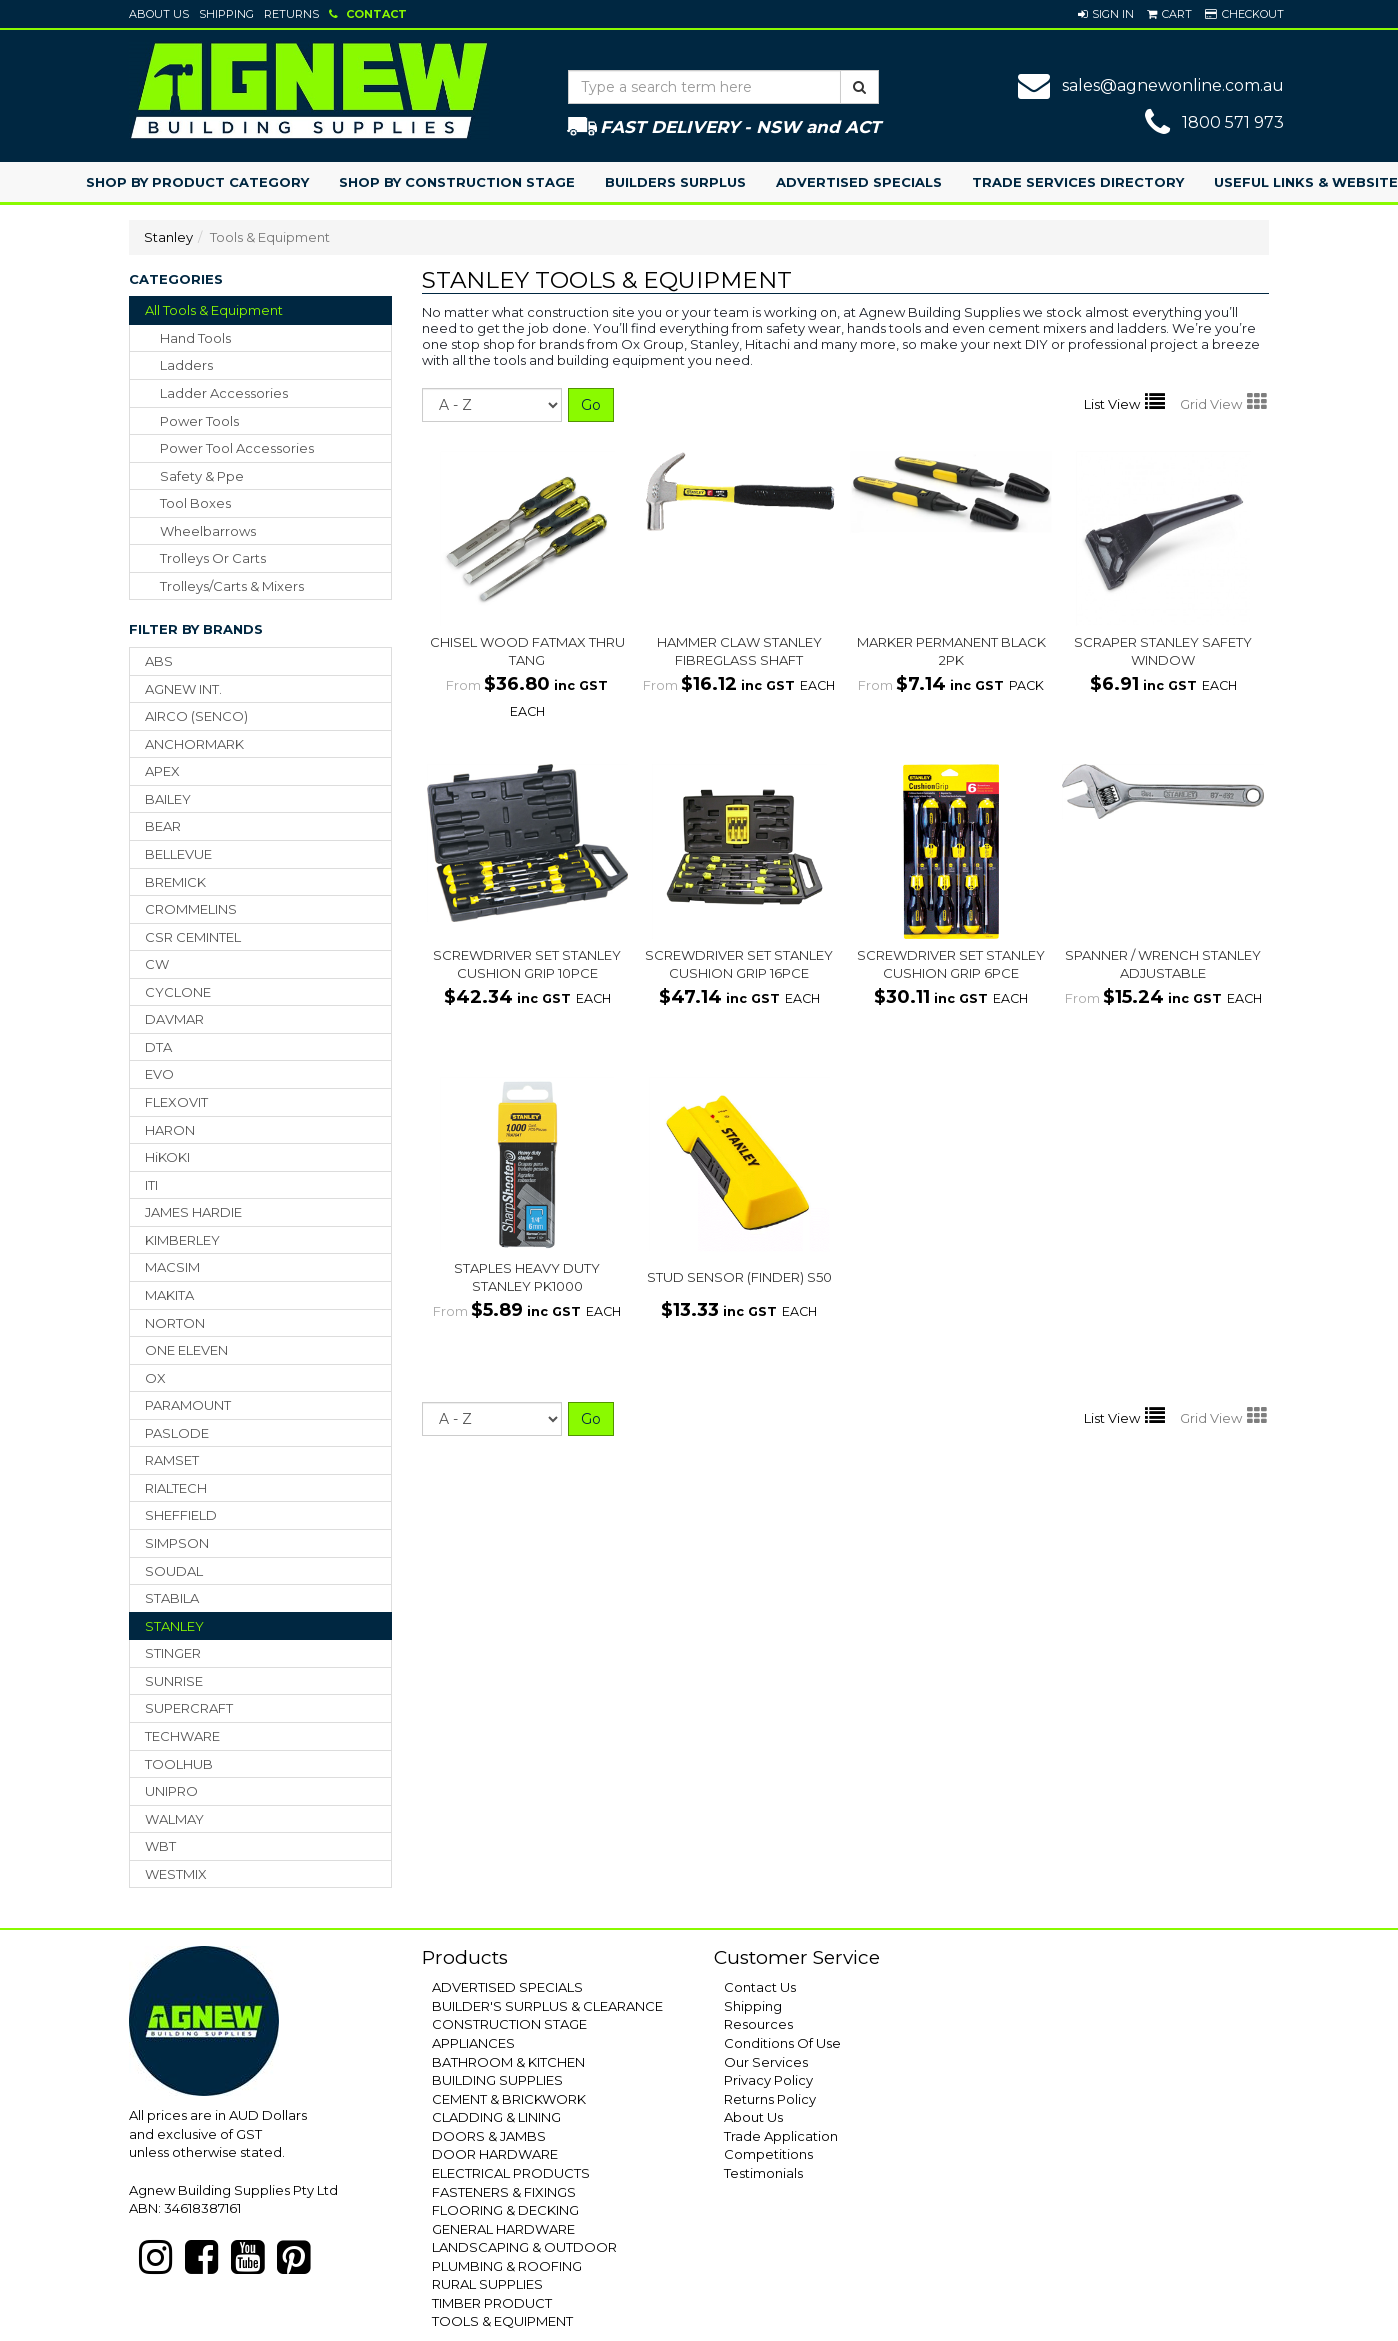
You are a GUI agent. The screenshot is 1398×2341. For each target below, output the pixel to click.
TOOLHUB (179, 1764)
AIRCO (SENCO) (196, 716)
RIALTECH (176, 1488)
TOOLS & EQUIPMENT (502, 2321)
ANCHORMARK (194, 744)
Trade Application (781, 2136)
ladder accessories (224, 393)
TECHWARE (182, 1736)
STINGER (173, 1653)
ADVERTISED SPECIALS (507, 1987)
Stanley (168, 237)
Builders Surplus (675, 182)
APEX (162, 771)
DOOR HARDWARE (495, 2154)
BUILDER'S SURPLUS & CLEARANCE (547, 2006)
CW (157, 964)
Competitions (768, 2154)
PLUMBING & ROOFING (507, 2266)
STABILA (172, 1598)
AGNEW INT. (183, 689)
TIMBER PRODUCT (492, 2303)
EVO (159, 1074)
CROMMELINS (191, 909)
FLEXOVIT (176, 1102)
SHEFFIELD (181, 1515)
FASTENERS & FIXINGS (504, 2192)
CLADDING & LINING (496, 2117)
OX (155, 1378)
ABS (159, 661)
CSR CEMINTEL (193, 937)
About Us (159, 14)
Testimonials (763, 2173)
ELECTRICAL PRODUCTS (511, 2173)
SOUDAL (174, 1571)
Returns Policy (770, 2099)
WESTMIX (176, 1874)
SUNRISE (174, 1681)
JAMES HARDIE (193, 1212)
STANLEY (174, 1626)
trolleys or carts (213, 558)
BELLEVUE (178, 854)
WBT (160, 1846)
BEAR (163, 826)
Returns (291, 14)
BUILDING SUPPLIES (497, 2080)
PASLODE (177, 1433)
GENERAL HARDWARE (503, 2229)
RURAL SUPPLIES (487, 2284)
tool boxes (195, 503)
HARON (170, 1130)
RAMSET (172, 1460)
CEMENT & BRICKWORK (509, 2099)
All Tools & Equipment (214, 310)
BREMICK (175, 882)
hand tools (195, 338)
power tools (199, 421)
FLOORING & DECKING (505, 2210)
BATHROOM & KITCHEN (508, 2062)
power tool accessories (237, 448)
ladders (186, 365)
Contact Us (760, 1987)
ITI (151, 1185)
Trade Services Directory (1078, 182)
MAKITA (169, 1295)
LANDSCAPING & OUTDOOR (524, 2247)
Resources (758, 2024)
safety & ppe (202, 476)
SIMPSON (177, 1543)
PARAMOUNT (188, 1405)
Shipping (226, 14)
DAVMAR (174, 1019)
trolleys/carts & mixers (232, 586)
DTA (158, 1047)
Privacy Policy (768, 2080)
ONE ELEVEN (186, 1350)
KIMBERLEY (182, 1240)
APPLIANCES (473, 2043)
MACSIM (172, 1267)
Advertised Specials (859, 182)
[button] (1106, 14)
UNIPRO (171, 1791)
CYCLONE (178, 992)
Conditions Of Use (782, 2043)
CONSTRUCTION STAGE (509, 2024)
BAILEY (168, 799)
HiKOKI (167, 1157)
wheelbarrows (208, 531)
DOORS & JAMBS (489, 2136)
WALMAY (174, 1819)
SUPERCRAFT (189, 1708)
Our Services (766, 2062)
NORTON (175, 1323)
